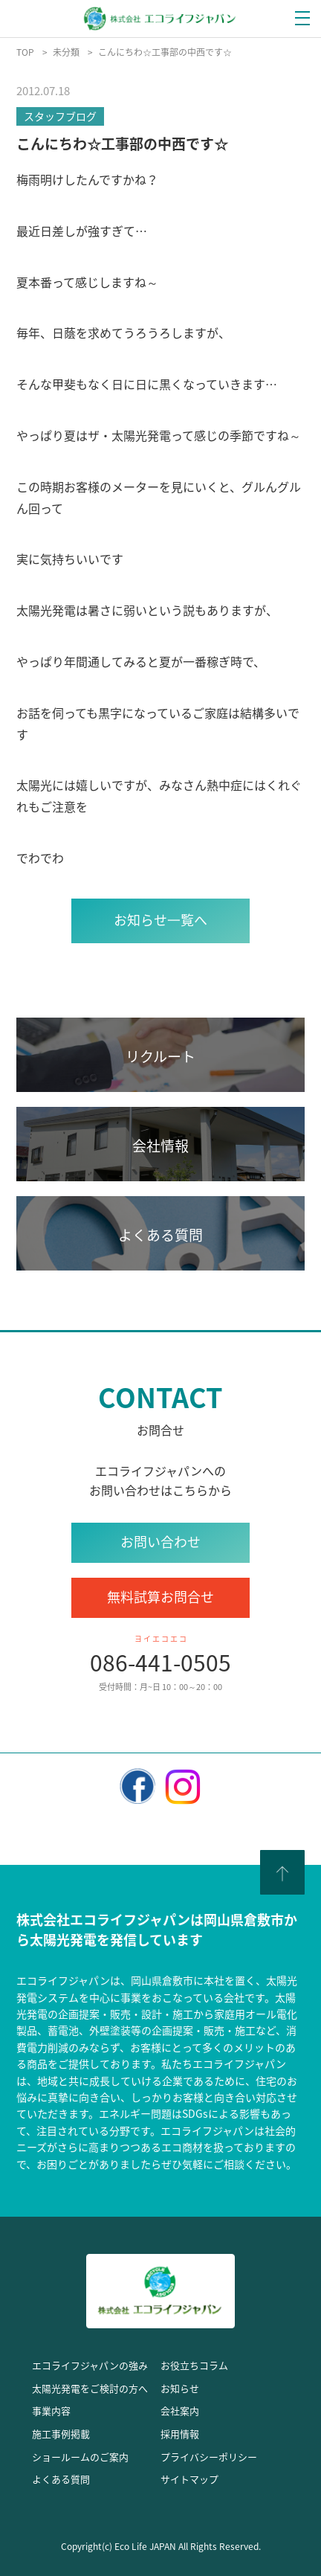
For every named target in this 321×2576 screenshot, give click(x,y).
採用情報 (179, 2433)
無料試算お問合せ (160, 1597)
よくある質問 (61, 2479)
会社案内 (179, 2410)
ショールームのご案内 (80, 2457)
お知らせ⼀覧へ (160, 920)
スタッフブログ (60, 116)
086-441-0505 (160, 1662)
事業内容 (51, 2410)
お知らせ (179, 2388)
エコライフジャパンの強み (90, 2365)
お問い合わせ (160, 1542)
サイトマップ (189, 2479)
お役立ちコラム (194, 2365)
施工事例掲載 (61, 2433)
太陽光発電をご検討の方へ (90, 2388)
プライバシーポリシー (208, 2457)
